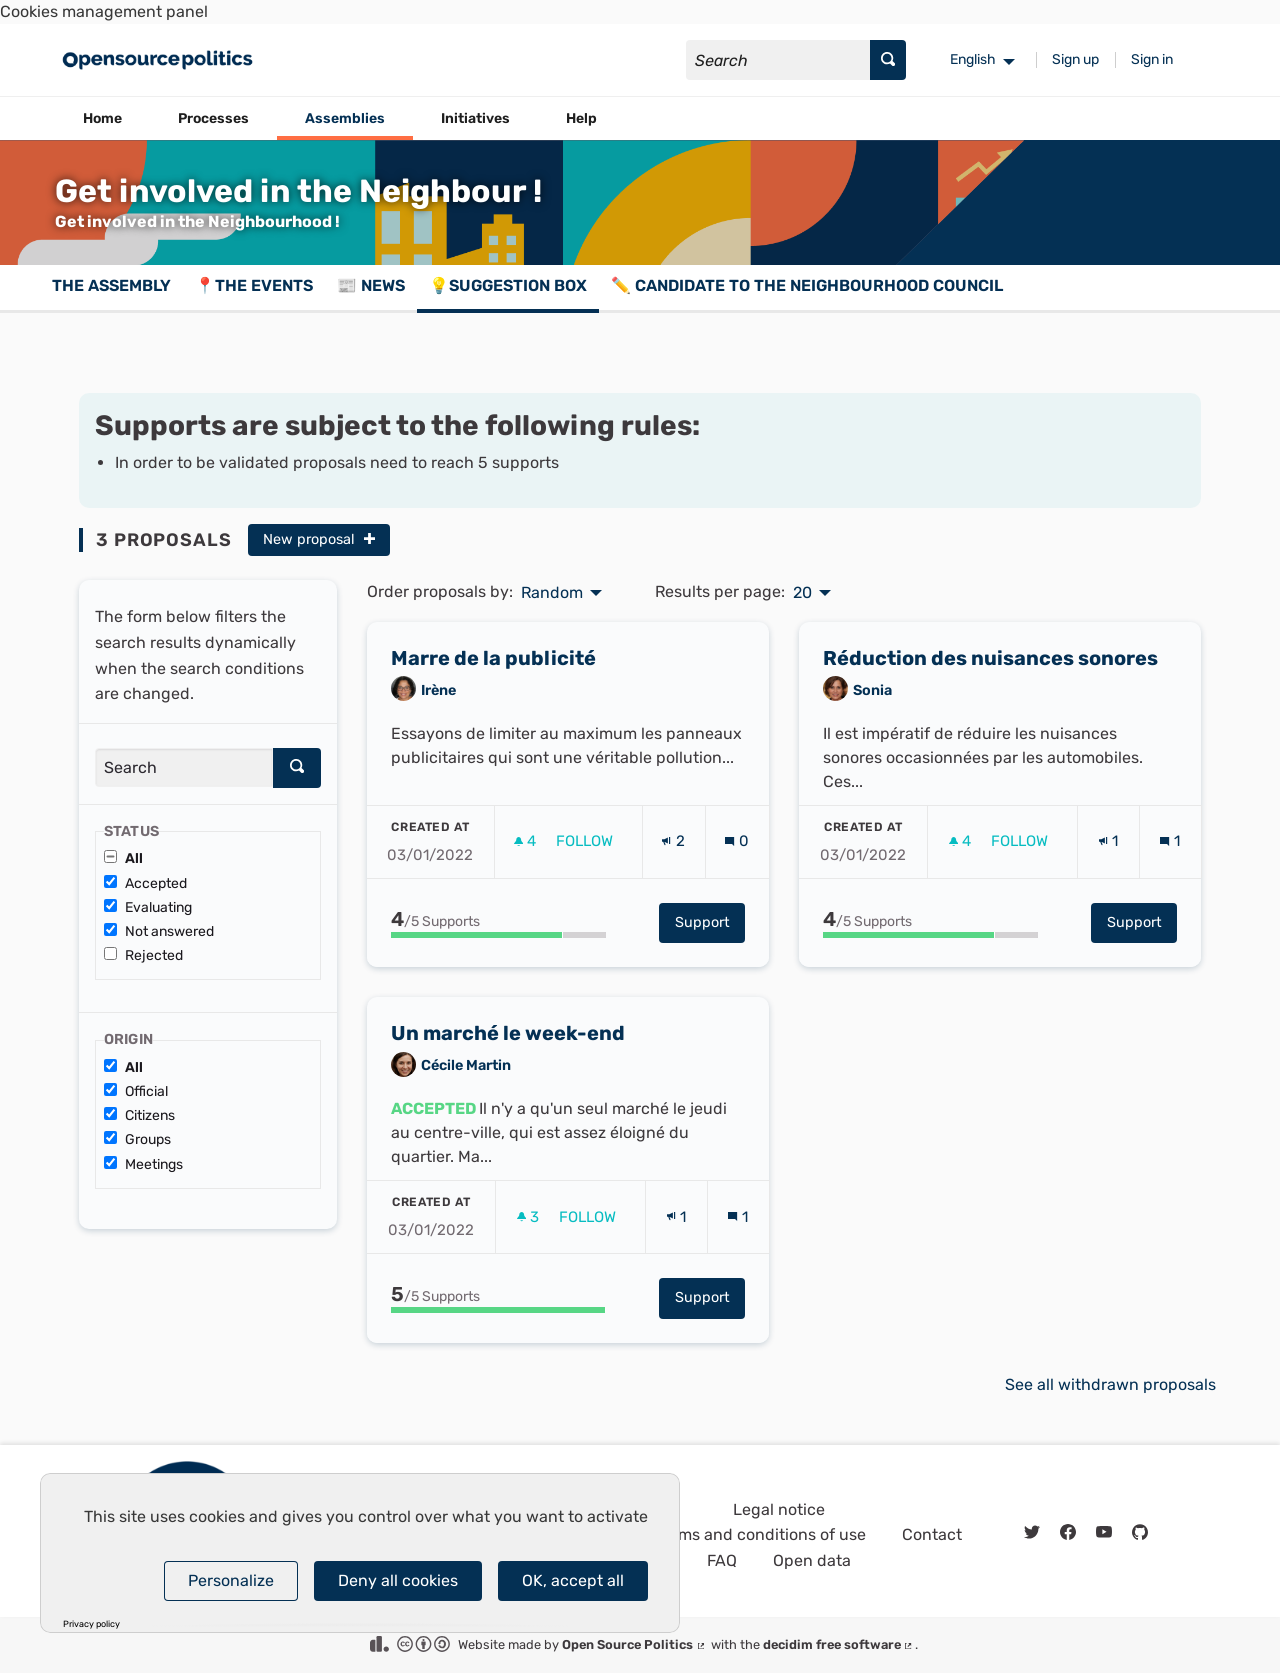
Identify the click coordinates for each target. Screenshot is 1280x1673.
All (123, 858)
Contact (932, 1534)
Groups (137, 1139)
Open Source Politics (634, 1644)
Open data (812, 1560)
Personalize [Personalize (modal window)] (231, 1580)
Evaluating (148, 907)
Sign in (1152, 59)
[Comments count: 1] (1169, 910)
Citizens (139, 1115)
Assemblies (345, 118)
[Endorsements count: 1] (1108, 910)
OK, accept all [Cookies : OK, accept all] (573, 1580)
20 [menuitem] (802, 593)
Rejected (143, 955)
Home (102, 118)
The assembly (111, 285)
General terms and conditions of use (730, 1534)
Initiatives (475, 118)
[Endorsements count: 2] (673, 910)
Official (136, 1091)
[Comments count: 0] (736, 910)
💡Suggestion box (508, 285)
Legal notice (779, 1509)
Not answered (159, 931)
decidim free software (839, 1644)
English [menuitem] (973, 59)
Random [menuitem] (552, 593)
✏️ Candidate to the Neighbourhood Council (807, 285)
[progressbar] (498, 1003)
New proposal (319, 539)
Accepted (145, 883)
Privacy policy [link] (91, 1624)
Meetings (143, 1164)
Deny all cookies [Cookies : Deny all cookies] (398, 1580)
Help (581, 118)
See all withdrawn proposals (1110, 1384)
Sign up (1075, 59)
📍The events (254, 285)
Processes (213, 118)
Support (710, 990)
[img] (369, 538)
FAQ (722, 1560)
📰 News (371, 285)
